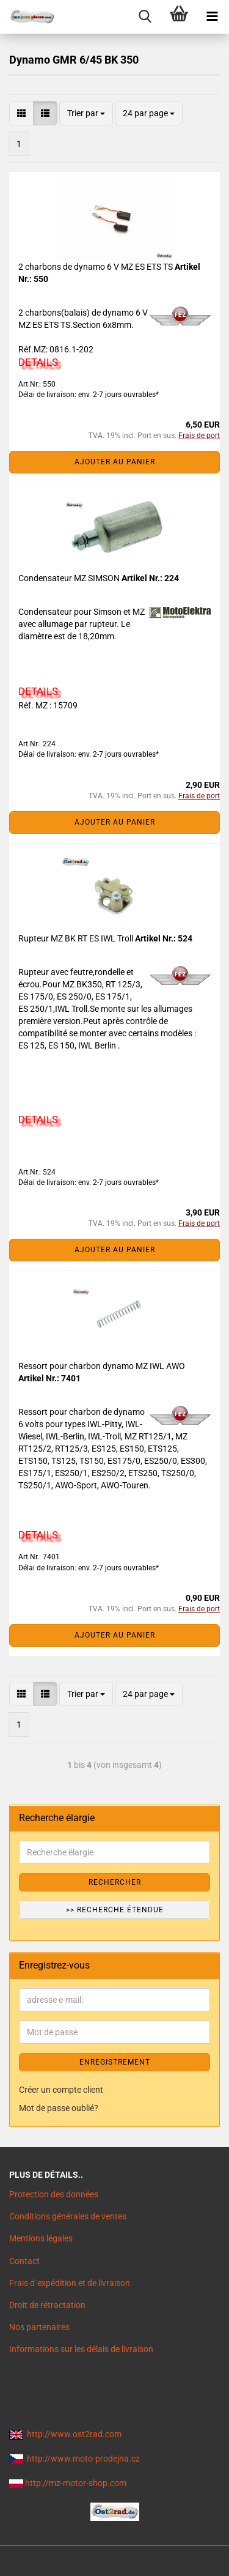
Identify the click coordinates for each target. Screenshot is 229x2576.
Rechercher (115, 1882)
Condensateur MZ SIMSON (70, 578)
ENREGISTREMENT (114, 2062)
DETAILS (38, 362)
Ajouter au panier (115, 462)
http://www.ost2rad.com (74, 2434)
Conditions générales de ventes (67, 2216)
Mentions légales (41, 2238)
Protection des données (53, 2194)
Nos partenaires (39, 2327)
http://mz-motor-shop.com (75, 2483)
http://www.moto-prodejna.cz (83, 2458)
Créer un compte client (61, 2090)
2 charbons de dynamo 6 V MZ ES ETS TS (96, 267)
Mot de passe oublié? (58, 2108)
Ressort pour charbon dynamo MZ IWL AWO (101, 1366)
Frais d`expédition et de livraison (69, 2283)
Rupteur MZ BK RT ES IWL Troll (76, 938)
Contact (24, 2261)
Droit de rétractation (47, 2305)
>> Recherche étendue (115, 1910)
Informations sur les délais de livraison (81, 2349)
